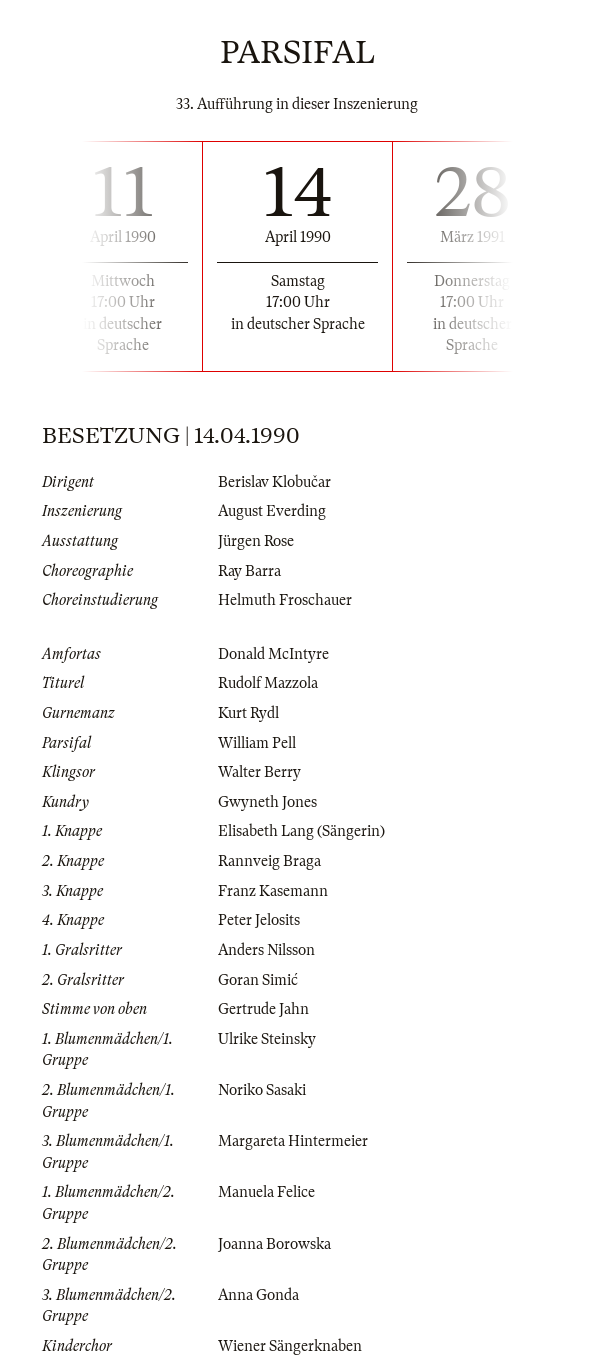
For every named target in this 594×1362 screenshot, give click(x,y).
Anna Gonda (258, 1295)
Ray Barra (249, 571)
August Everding (272, 511)
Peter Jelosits (259, 920)
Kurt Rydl (248, 713)
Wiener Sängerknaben (290, 1346)
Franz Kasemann (273, 891)
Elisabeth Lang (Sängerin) (301, 831)
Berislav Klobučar (274, 482)
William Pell (257, 743)
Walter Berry (259, 772)
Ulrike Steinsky (267, 1039)
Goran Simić (258, 980)
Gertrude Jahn (263, 1009)
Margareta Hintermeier (293, 1141)
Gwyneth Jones (267, 802)
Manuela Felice (266, 1192)
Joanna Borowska (274, 1244)
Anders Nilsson (266, 950)
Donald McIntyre (273, 654)
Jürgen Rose (256, 541)
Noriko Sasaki (262, 1090)
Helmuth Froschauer (285, 600)
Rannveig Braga (269, 861)
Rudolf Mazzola (268, 683)
